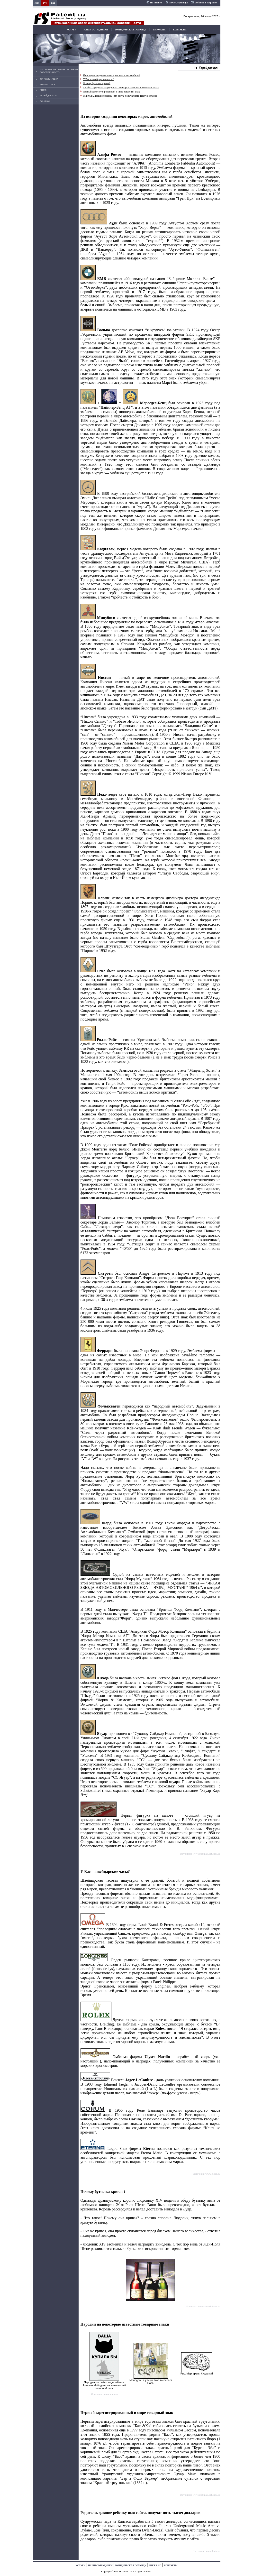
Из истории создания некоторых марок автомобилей (111, 75)
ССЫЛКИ (45, 101)
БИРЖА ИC (155, 2565)
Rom (37, 3)
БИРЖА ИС (159, 29)
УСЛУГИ (71, 29)
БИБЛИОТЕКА (47, 84)
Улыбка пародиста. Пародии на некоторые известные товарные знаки (121, 87)
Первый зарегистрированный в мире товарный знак (111, 91)
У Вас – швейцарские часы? (98, 79)
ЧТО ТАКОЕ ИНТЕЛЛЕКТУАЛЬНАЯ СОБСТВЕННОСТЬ (59, 71)
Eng (53, 3)
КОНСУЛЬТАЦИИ (49, 79)
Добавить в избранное (206, 2)
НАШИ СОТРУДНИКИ (96, 29)
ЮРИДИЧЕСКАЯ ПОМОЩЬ (130, 29)
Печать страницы (178, 2)
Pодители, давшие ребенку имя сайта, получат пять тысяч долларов (120, 95)
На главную (156, 2)
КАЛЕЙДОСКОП (48, 95)
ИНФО (43, 90)
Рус (44, 3)
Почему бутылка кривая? (96, 83)
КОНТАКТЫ (180, 29)
